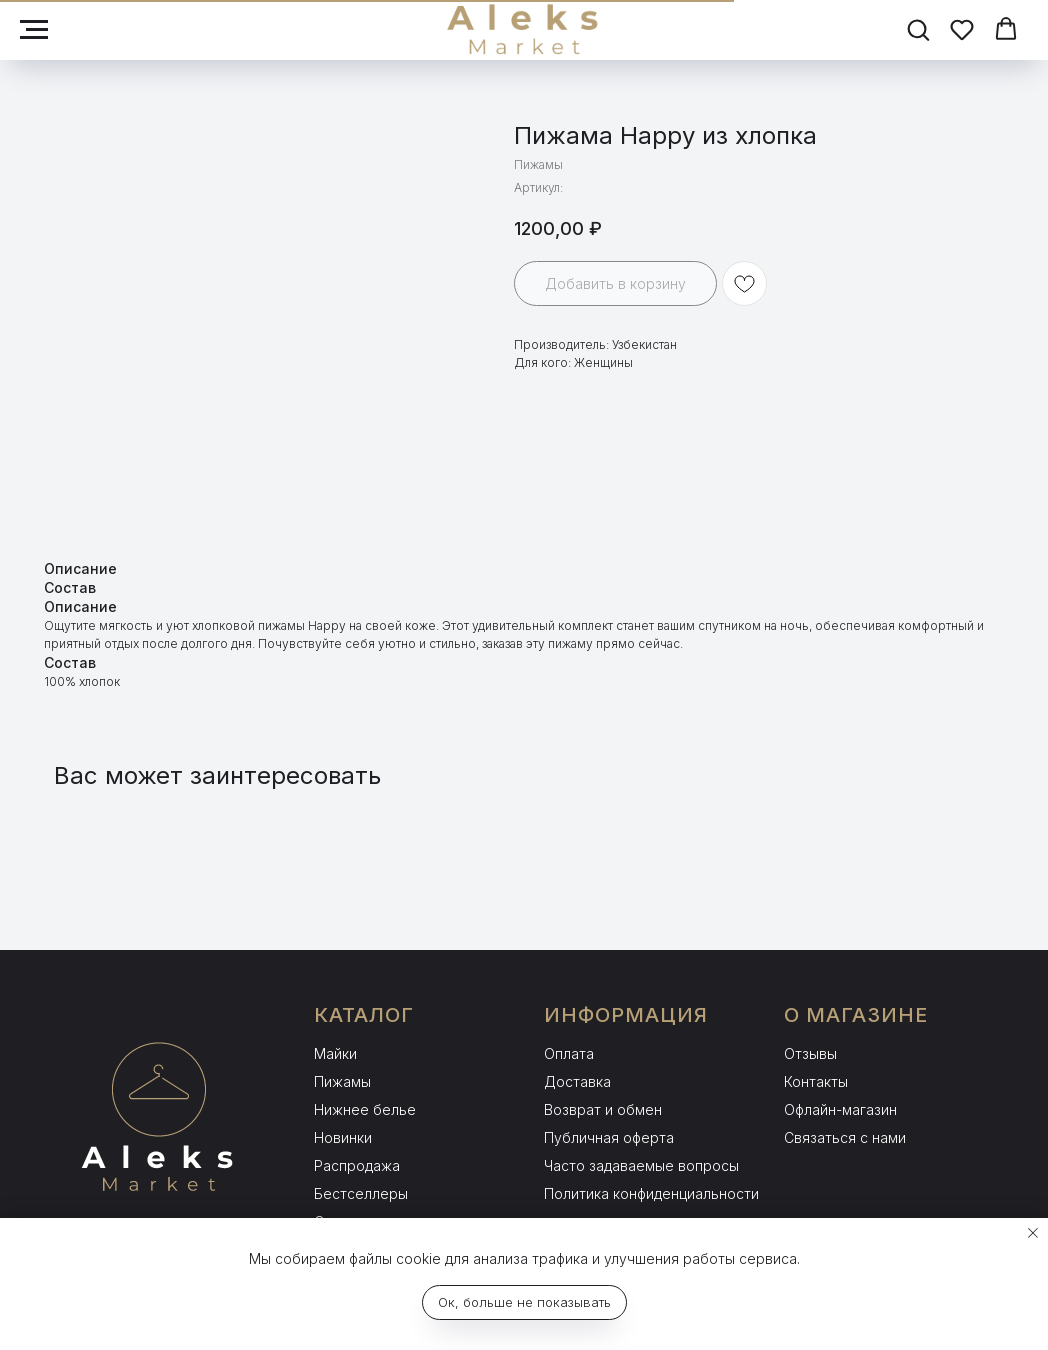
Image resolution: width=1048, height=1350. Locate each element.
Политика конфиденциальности (651, 1193)
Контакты (816, 1081)
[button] (918, 29)
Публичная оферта (609, 1137)
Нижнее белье (365, 1109)
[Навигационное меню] (34, 30)
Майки (335, 1053)
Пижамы (342, 1081)
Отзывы (810, 1053)
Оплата (569, 1053)
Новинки (343, 1137)
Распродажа (357, 1165)
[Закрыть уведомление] (1033, 1233)
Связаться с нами (845, 1137)
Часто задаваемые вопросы (641, 1165)
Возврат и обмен (603, 1109)
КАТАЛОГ (364, 1015)
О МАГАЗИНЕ (856, 1015)
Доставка (577, 1081)
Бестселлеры (361, 1193)
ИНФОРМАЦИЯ (626, 1015)
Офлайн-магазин (840, 1109)
